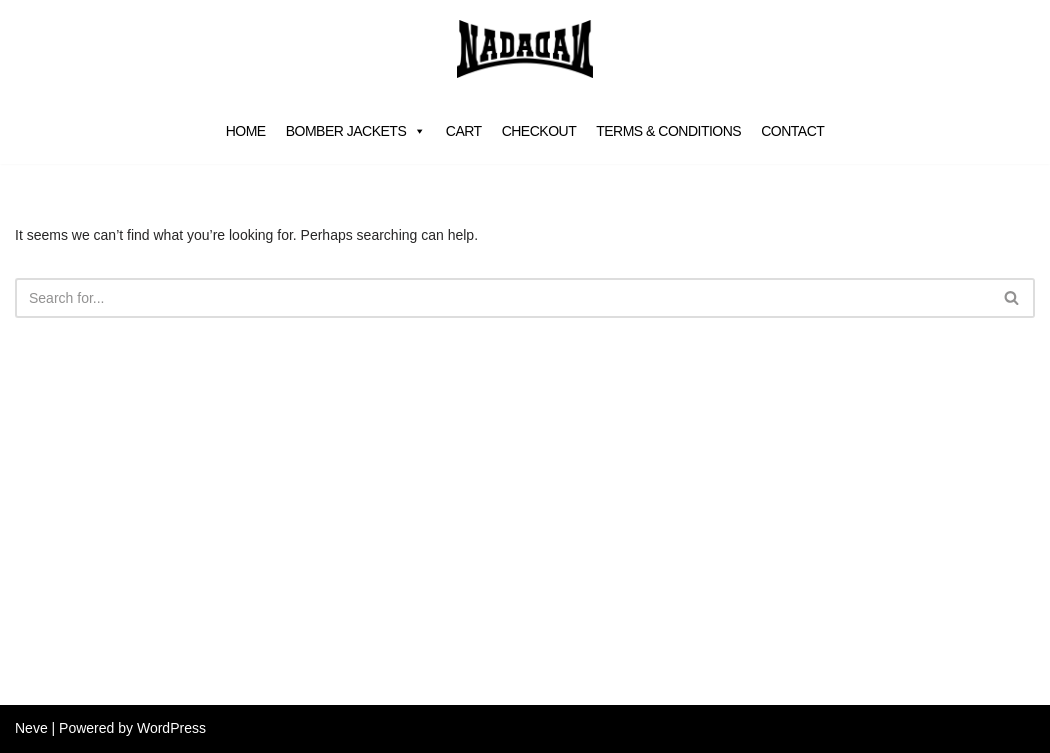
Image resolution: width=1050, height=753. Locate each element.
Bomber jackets (356, 131)
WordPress (171, 728)
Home (246, 131)
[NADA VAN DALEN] (525, 49)
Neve (31, 728)
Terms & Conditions (668, 131)
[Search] (502, 298)
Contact (792, 131)
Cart (464, 131)
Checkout (539, 131)
